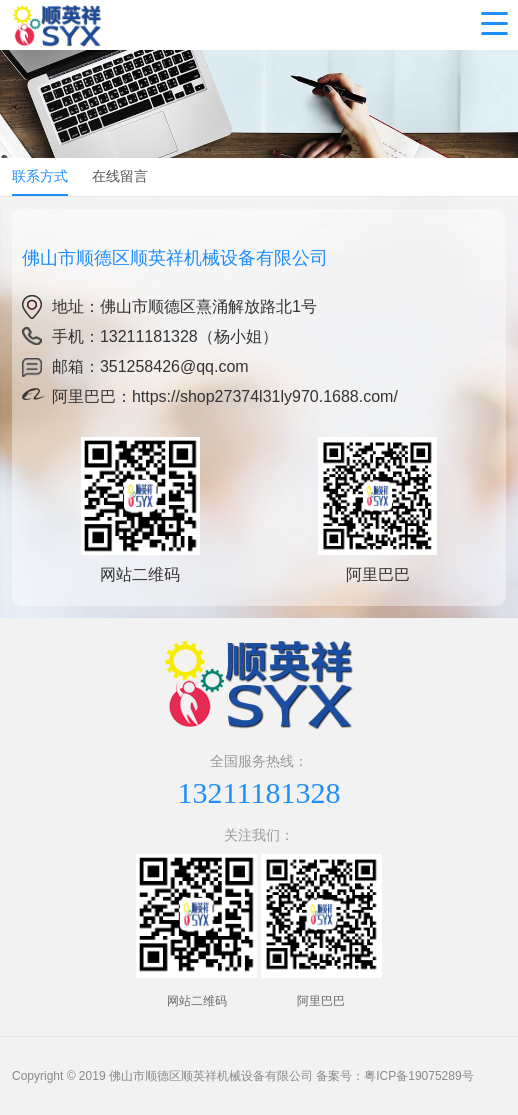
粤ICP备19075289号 (418, 1076)
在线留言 (120, 176)
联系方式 (40, 176)
